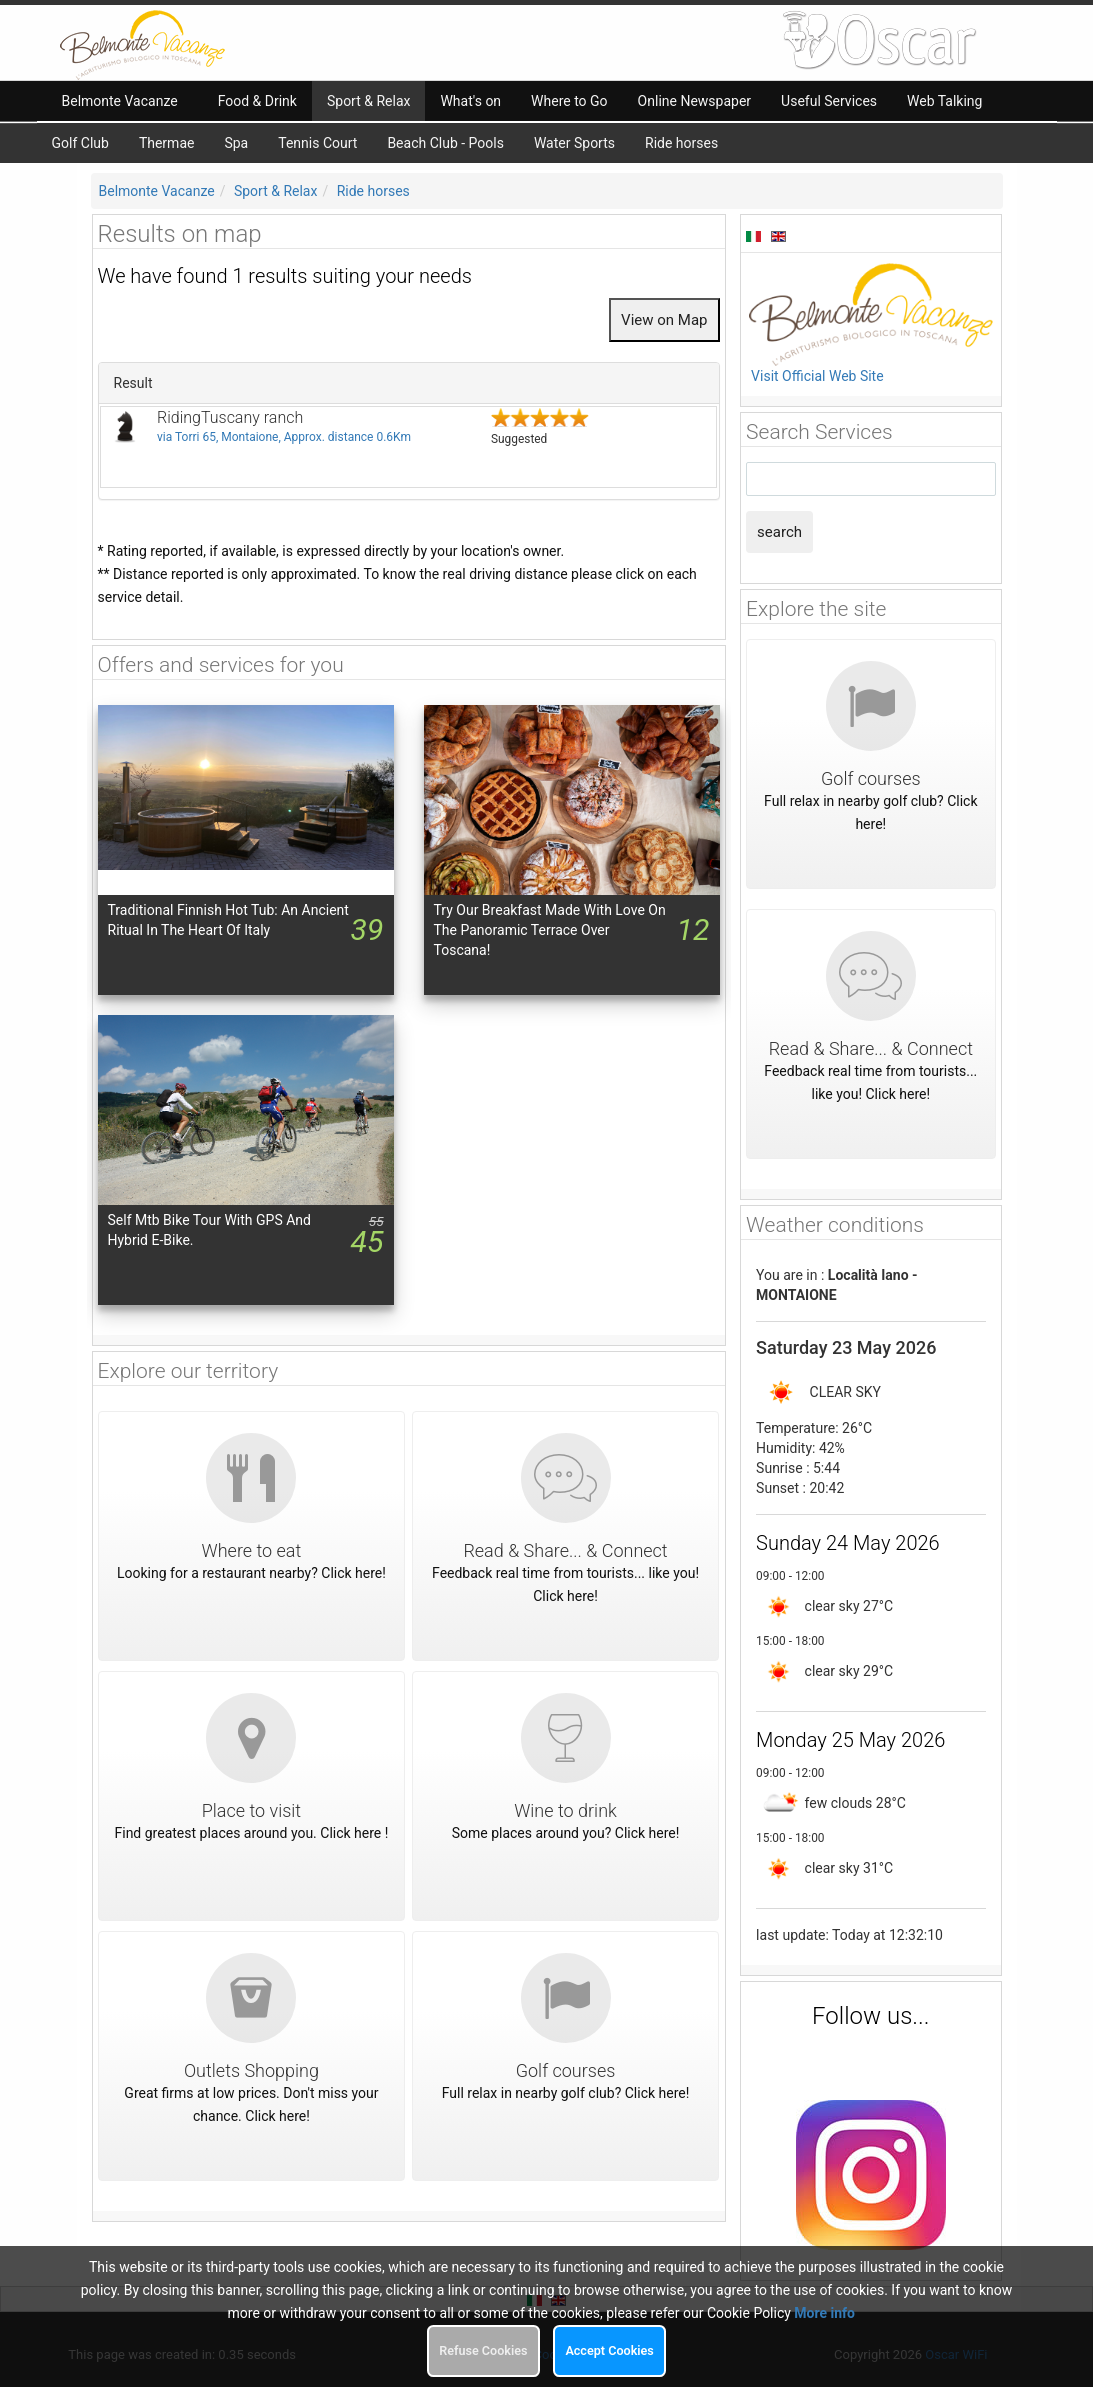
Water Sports (574, 143)
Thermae (167, 143)
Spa (236, 143)
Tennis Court (317, 143)
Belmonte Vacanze (157, 191)
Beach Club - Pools (445, 143)
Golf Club (80, 143)
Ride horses (681, 143)
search (779, 532)
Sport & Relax (276, 191)
